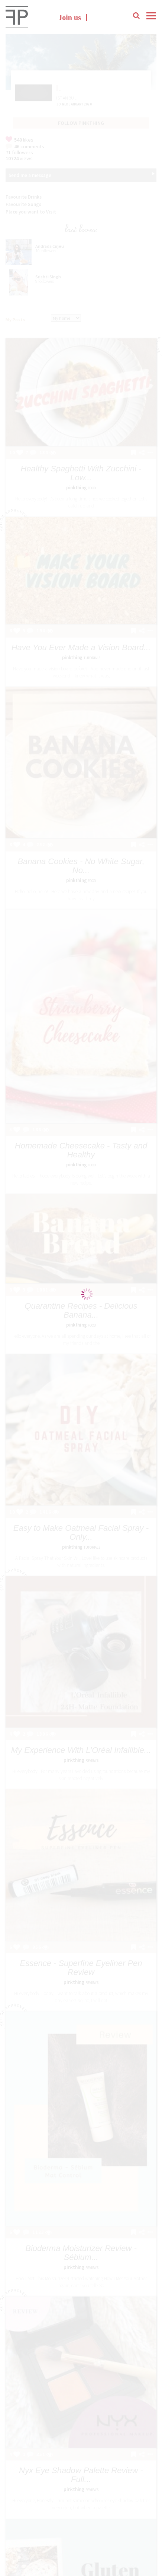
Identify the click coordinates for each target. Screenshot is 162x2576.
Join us (69, 17)
